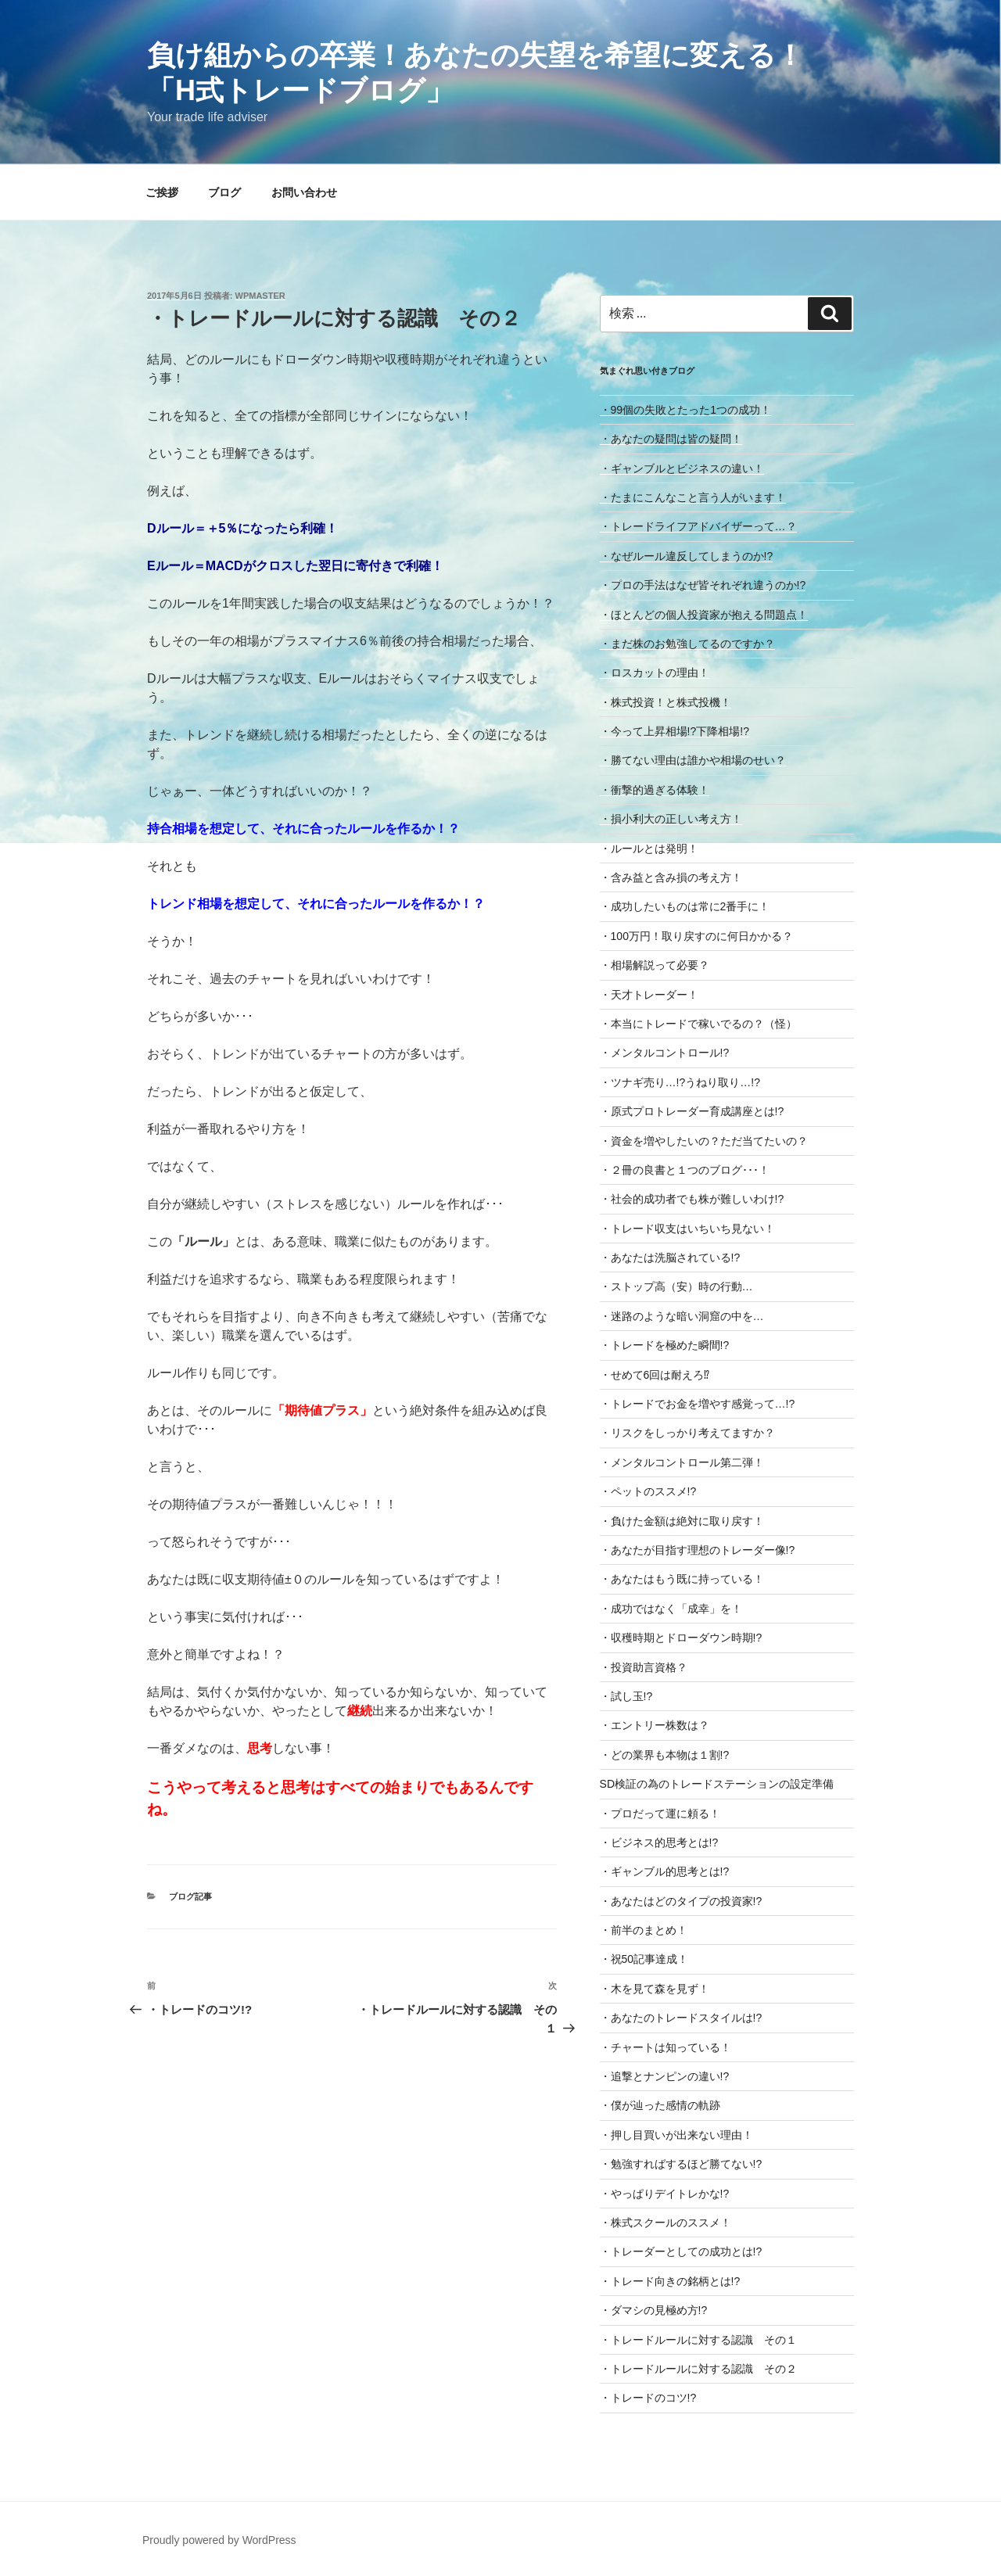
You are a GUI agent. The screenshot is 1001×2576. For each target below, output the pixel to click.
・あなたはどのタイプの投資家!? (681, 1901)
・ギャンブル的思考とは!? (665, 1871)
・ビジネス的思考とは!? (659, 1842)
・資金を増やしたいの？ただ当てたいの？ (704, 1141)
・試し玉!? (626, 1696)
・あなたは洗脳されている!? (670, 1257)
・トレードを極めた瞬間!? (665, 1345)
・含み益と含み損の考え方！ (671, 877)
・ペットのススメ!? (648, 1491)
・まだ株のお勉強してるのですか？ (687, 643)
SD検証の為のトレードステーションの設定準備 (717, 1784)
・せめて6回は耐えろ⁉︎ (655, 1375)
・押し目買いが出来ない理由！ (676, 2135)
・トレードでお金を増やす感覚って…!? (697, 1403)
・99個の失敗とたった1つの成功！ (685, 410)
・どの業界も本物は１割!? (665, 1755)
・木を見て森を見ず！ (654, 1988)
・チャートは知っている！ (665, 2047)
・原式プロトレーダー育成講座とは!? (692, 1111)
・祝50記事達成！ (644, 1959)
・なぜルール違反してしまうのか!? (686, 556)
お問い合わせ (304, 192)
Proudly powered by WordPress (219, 2540)
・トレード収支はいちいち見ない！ (687, 1228)
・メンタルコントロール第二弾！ (682, 1462)
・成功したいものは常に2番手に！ (685, 906)
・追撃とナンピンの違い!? (665, 2076)
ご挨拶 (161, 192)
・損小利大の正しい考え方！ (671, 819)
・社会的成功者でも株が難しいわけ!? (692, 1199)
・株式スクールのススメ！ (665, 2222)
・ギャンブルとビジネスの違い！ (682, 468)
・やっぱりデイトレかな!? (665, 2193)
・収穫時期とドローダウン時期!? (681, 1637)
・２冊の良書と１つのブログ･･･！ (685, 1170)
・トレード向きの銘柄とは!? (670, 2281)
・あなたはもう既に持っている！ (682, 1579)
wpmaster (260, 295)
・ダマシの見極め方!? (654, 2310)
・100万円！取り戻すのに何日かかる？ (696, 936)
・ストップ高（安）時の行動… (676, 1286)
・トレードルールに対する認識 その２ (698, 2369)
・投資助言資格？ (643, 1667)
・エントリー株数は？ (654, 1725)
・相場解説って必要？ (654, 965)
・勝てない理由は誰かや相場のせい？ (693, 760)
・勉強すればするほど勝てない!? (681, 2164)
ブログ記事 (190, 1896)
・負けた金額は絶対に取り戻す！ (682, 1521)
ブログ (224, 192)
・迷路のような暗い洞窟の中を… (682, 1316)
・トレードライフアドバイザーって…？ (698, 526)
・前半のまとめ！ (643, 1930)
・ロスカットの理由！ (654, 672)
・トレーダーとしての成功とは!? (681, 2251)
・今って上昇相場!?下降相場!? (674, 731)
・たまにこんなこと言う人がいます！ (693, 497)
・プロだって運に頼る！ (660, 1813)
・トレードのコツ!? (648, 2397)
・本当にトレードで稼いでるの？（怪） (698, 1023)
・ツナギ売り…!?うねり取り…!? (680, 1082)
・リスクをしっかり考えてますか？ (687, 1432)
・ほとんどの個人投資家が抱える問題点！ (704, 614)
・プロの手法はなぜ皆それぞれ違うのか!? (703, 585)
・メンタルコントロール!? (665, 1052)
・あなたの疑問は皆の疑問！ (671, 438)
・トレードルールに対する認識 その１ (698, 2340)
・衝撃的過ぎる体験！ (654, 790)
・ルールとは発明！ (649, 848)
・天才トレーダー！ (649, 994)
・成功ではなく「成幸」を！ (671, 1608)
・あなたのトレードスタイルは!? (681, 2017)
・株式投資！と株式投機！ (665, 702)
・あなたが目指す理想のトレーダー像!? (697, 1550)
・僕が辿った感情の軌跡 (660, 2105)
